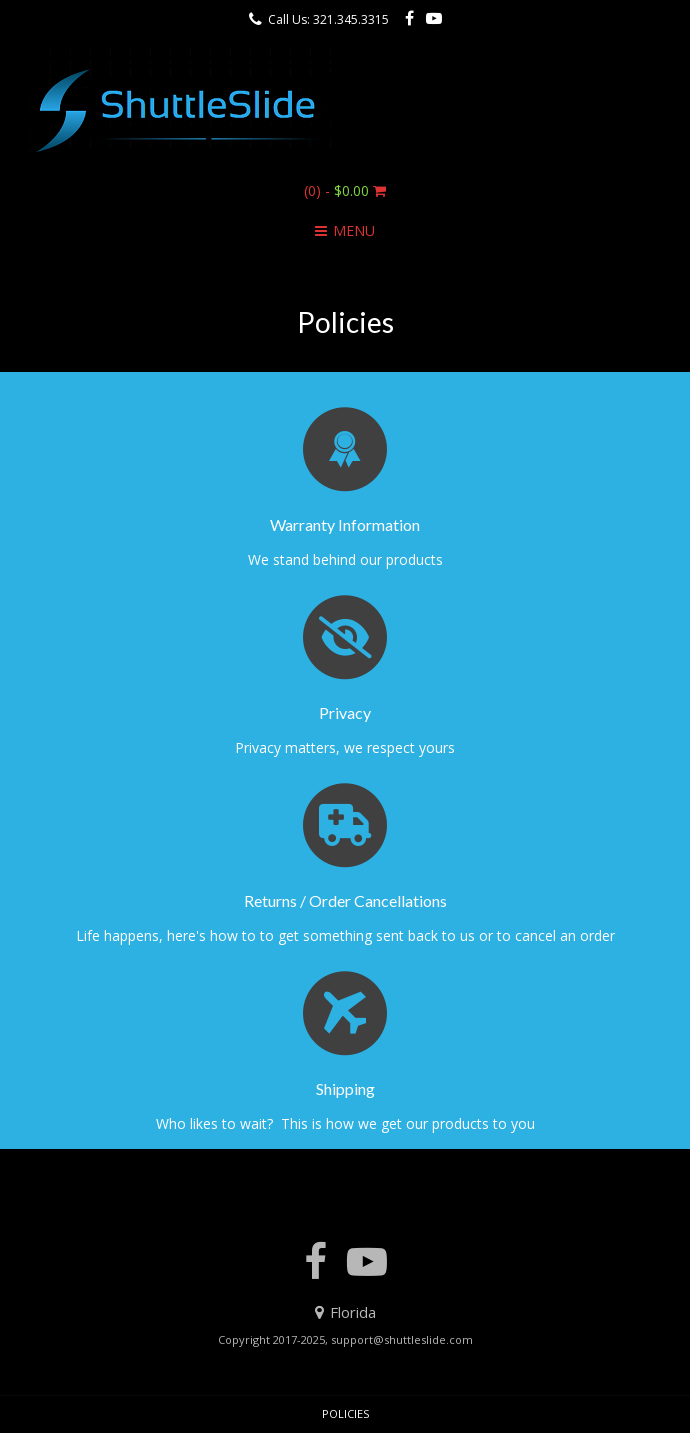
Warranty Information (345, 524)
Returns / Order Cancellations (345, 900)
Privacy (345, 712)
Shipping (345, 1088)
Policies (345, 1413)
